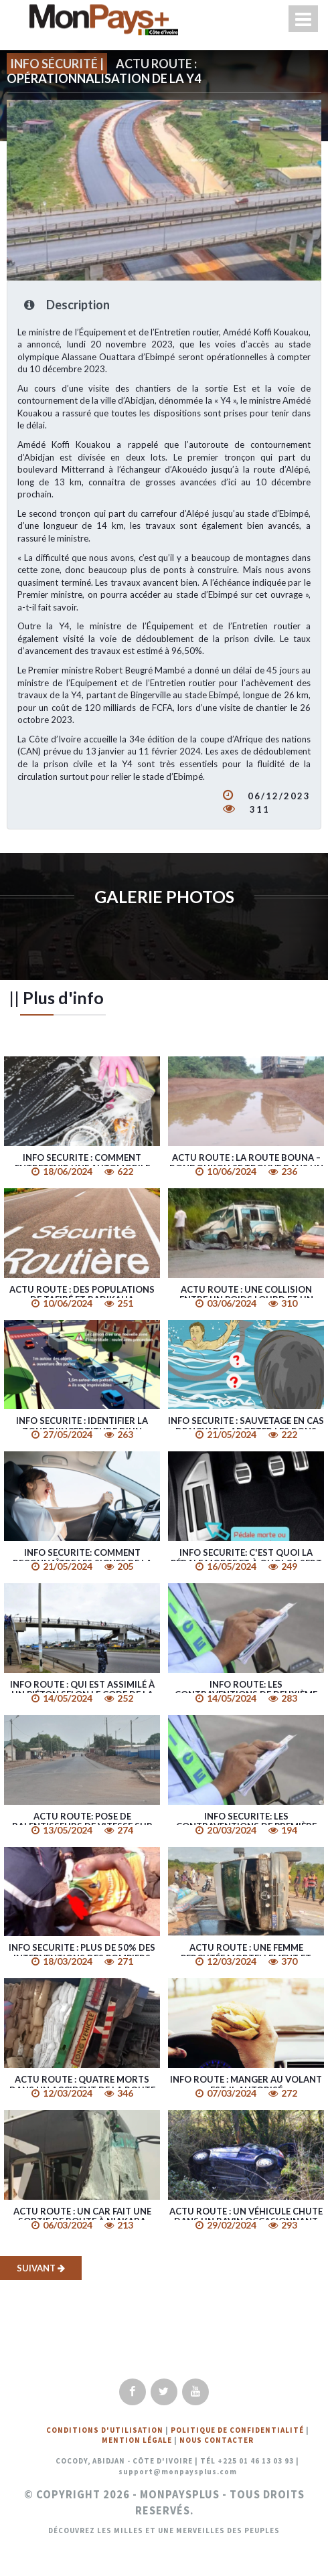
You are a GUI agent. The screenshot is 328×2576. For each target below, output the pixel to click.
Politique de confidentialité (237, 2430)
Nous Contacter (216, 2440)
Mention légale (137, 2440)
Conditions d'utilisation (104, 2430)
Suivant (41, 2268)
